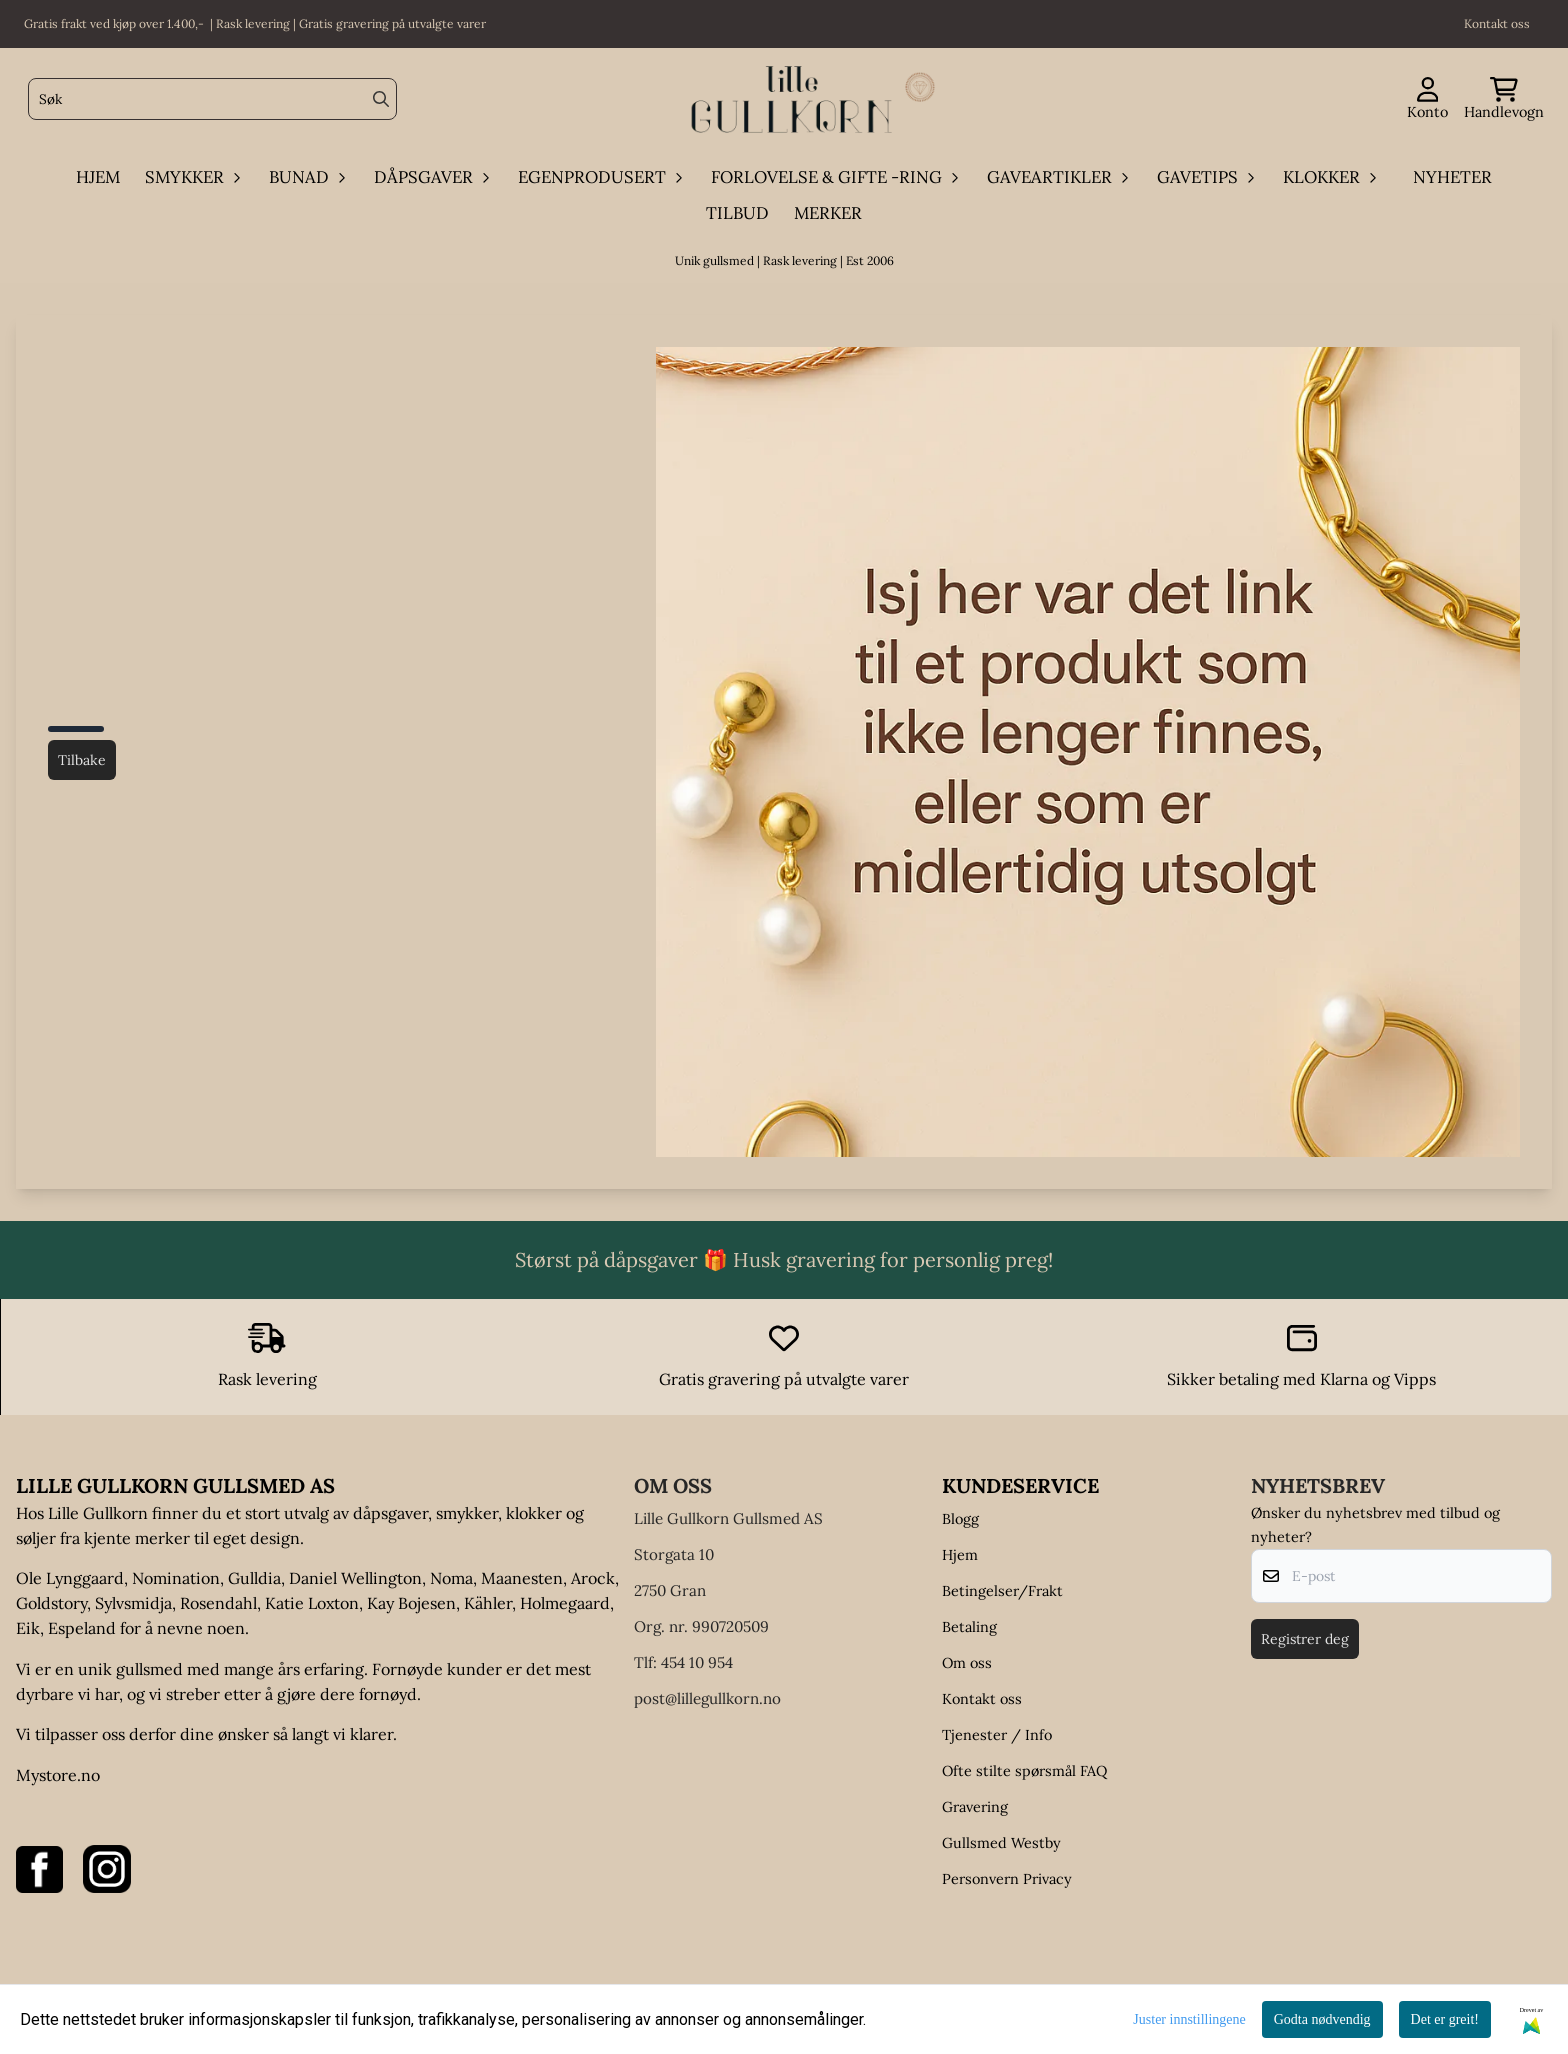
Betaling (969, 1627)
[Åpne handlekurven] (1504, 99)
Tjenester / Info (997, 1735)
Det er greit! (1445, 2019)
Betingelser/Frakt (1002, 1591)
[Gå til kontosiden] (1427, 99)
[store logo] (790, 99)
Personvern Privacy (1007, 1879)
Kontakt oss (982, 1699)
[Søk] (212, 99)
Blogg (960, 1519)
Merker (828, 213)
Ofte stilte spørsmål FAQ (1024, 1771)
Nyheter (1452, 177)
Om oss (967, 1663)
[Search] (381, 99)
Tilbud (737, 213)
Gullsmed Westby (1001, 1843)
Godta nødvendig (1322, 2019)
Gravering (975, 1807)
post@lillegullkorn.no (707, 1698)
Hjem (960, 1555)
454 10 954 (697, 1662)
